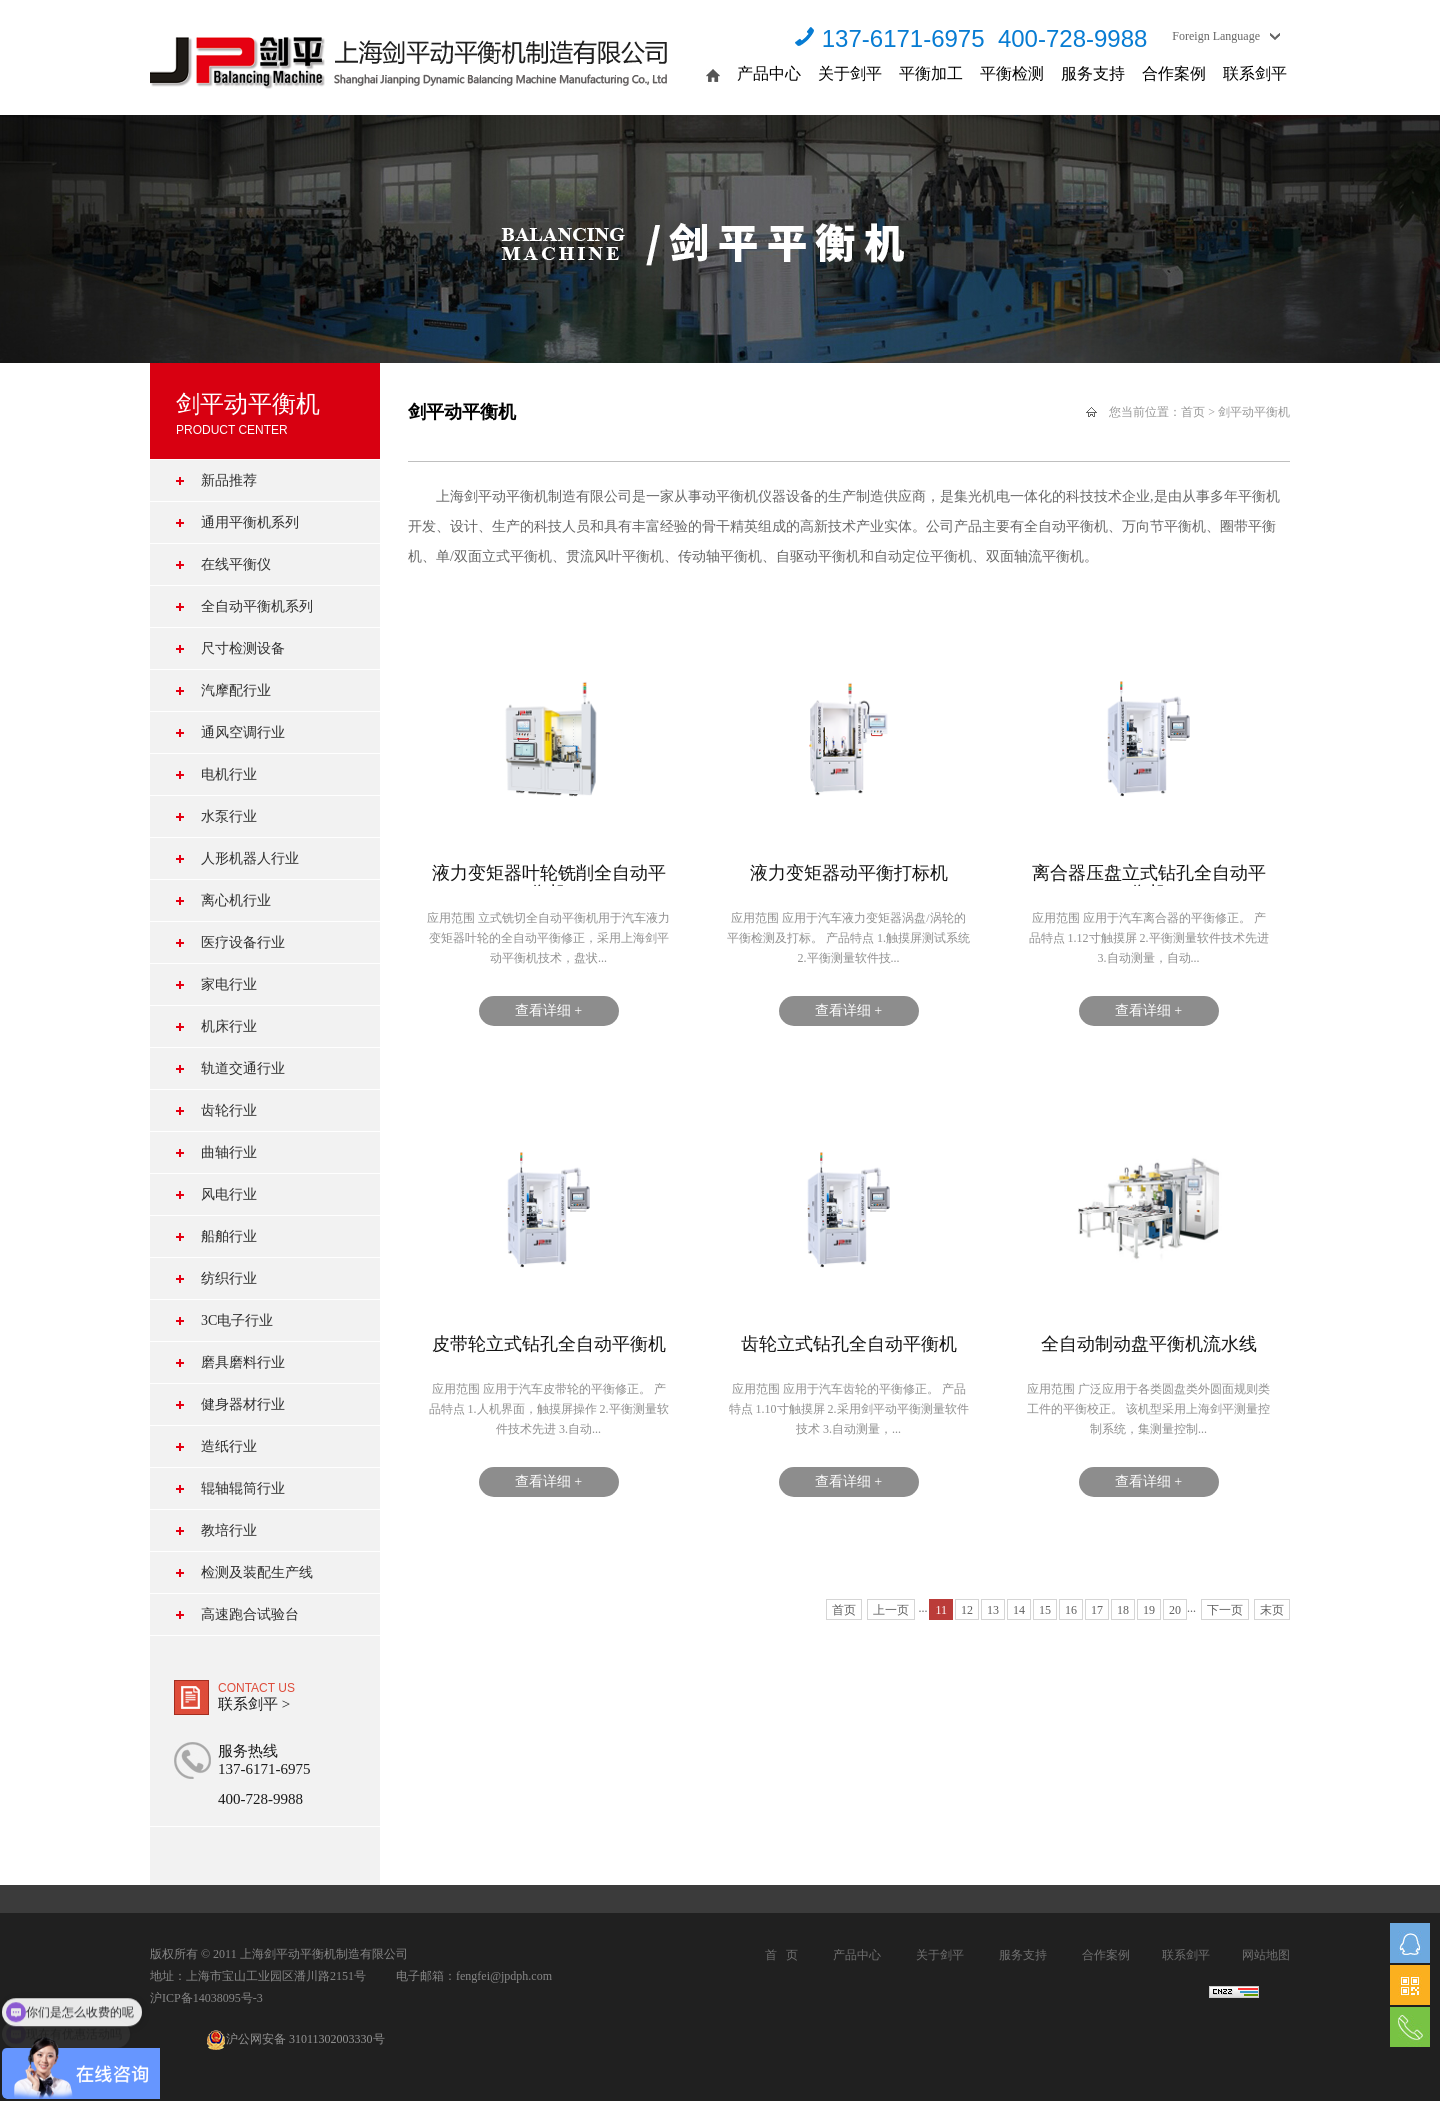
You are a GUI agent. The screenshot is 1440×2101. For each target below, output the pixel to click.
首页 (1193, 412)
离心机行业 (236, 900)
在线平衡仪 (236, 564)
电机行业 (229, 774)
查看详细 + (548, 1010)
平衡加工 (931, 73)
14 (1019, 1610)
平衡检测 (1012, 73)
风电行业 (229, 1194)
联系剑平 (1255, 73)
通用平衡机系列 (250, 522)
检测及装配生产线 (257, 1572)
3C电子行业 (237, 1320)
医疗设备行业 (243, 942)
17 (1097, 1610)
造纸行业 (229, 1446)
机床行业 (229, 1026)
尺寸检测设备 (243, 648)
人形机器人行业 (250, 858)
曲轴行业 (229, 1152)
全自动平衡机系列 (257, 606)
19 (1149, 1610)
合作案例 (1174, 73)
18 (1123, 1610)
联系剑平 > (254, 1704)
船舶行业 (229, 1236)
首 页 (781, 1955)
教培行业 (229, 1530)
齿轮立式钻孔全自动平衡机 (849, 1344)
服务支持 (1093, 73)
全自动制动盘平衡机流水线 (1149, 1344)
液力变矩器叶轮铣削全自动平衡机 (549, 874)
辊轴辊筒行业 (243, 1488)
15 (1045, 1610)
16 (1071, 1610)
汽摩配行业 (236, 690)
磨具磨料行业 (243, 1362)
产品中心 (769, 73)
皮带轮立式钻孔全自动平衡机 (549, 1344)
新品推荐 (229, 480)
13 (993, 1610)
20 (1175, 1610)
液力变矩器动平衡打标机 (849, 873)
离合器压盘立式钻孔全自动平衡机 (1149, 874)
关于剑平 (850, 73)
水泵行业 (229, 816)
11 (941, 1610)
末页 (1272, 1610)
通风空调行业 (243, 732)
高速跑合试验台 (250, 1614)
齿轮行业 (229, 1110)
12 (967, 1610)
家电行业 (229, 984)
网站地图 (1266, 1955)
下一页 (1225, 1610)
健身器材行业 (243, 1404)
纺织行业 (229, 1278)
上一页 (891, 1610)
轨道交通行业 (243, 1068)
